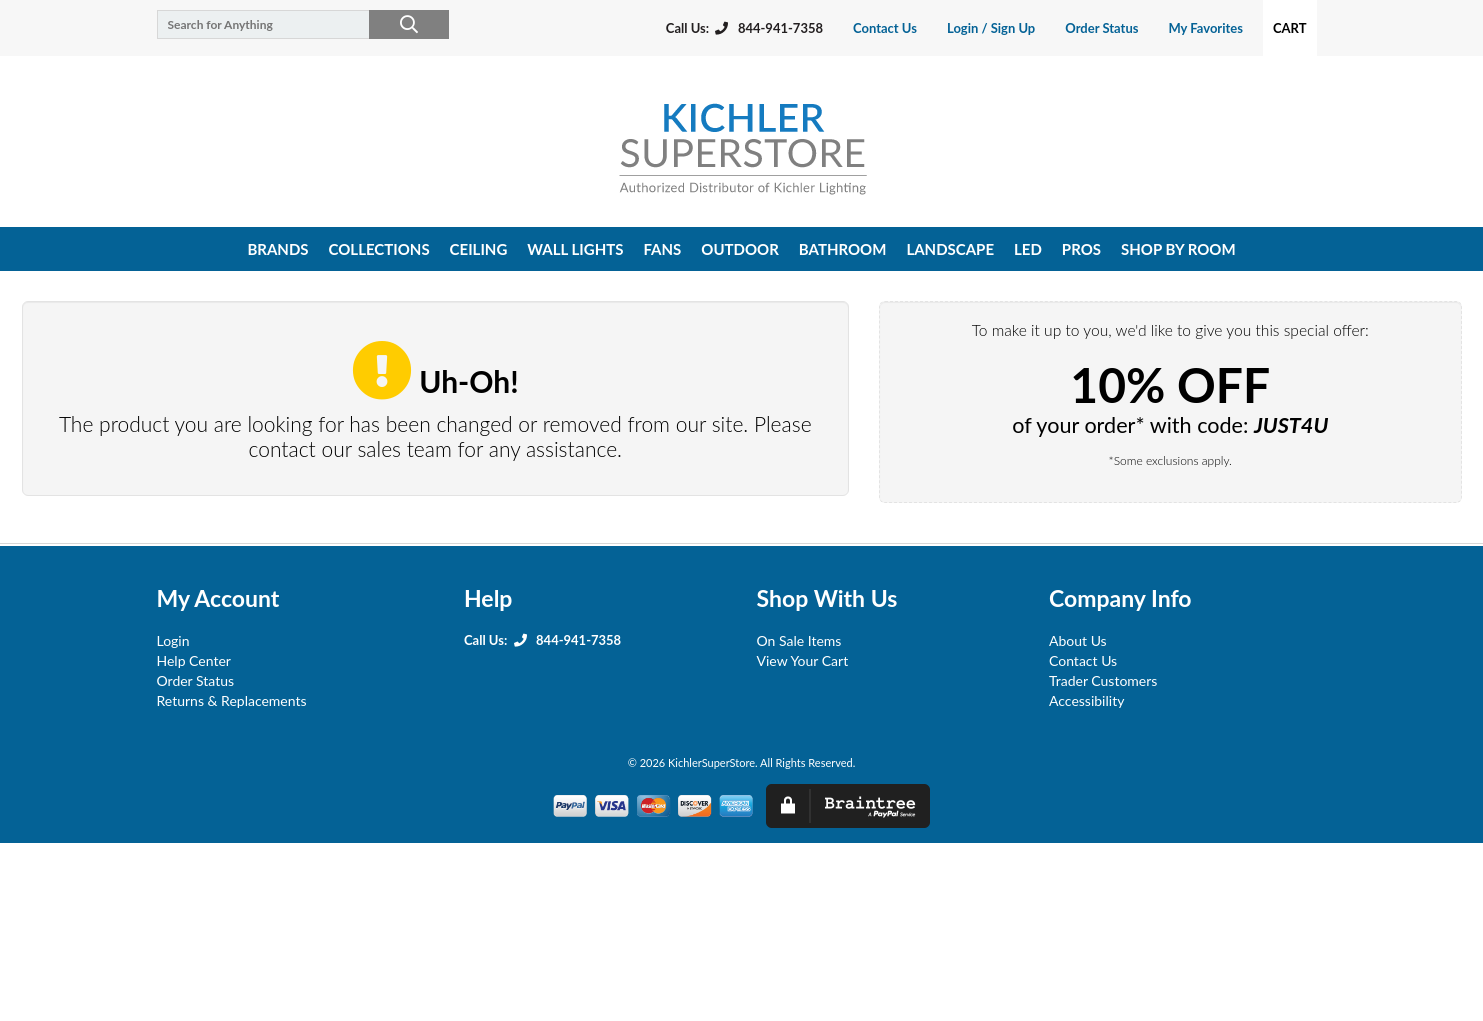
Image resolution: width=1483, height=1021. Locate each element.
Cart (1290, 28)
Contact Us (885, 28)
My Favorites (1205, 28)
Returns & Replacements (232, 700)
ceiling (479, 249)
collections (379, 249)
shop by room (1178, 249)
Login (173, 640)
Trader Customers (1103, 680)
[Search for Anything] (294, 24)
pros (1081, 249)
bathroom (843, 249)
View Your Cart (803, 660)
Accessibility (1086, 700)
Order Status (1101, 28)
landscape (950, 249)
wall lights (575, 249)
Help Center (194, 660)
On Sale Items (799, 640)
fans (662, 249)
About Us (1078, 640)
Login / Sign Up (991, 28)
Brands (277, 249)
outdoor (740, 249)
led (1028, 249)
